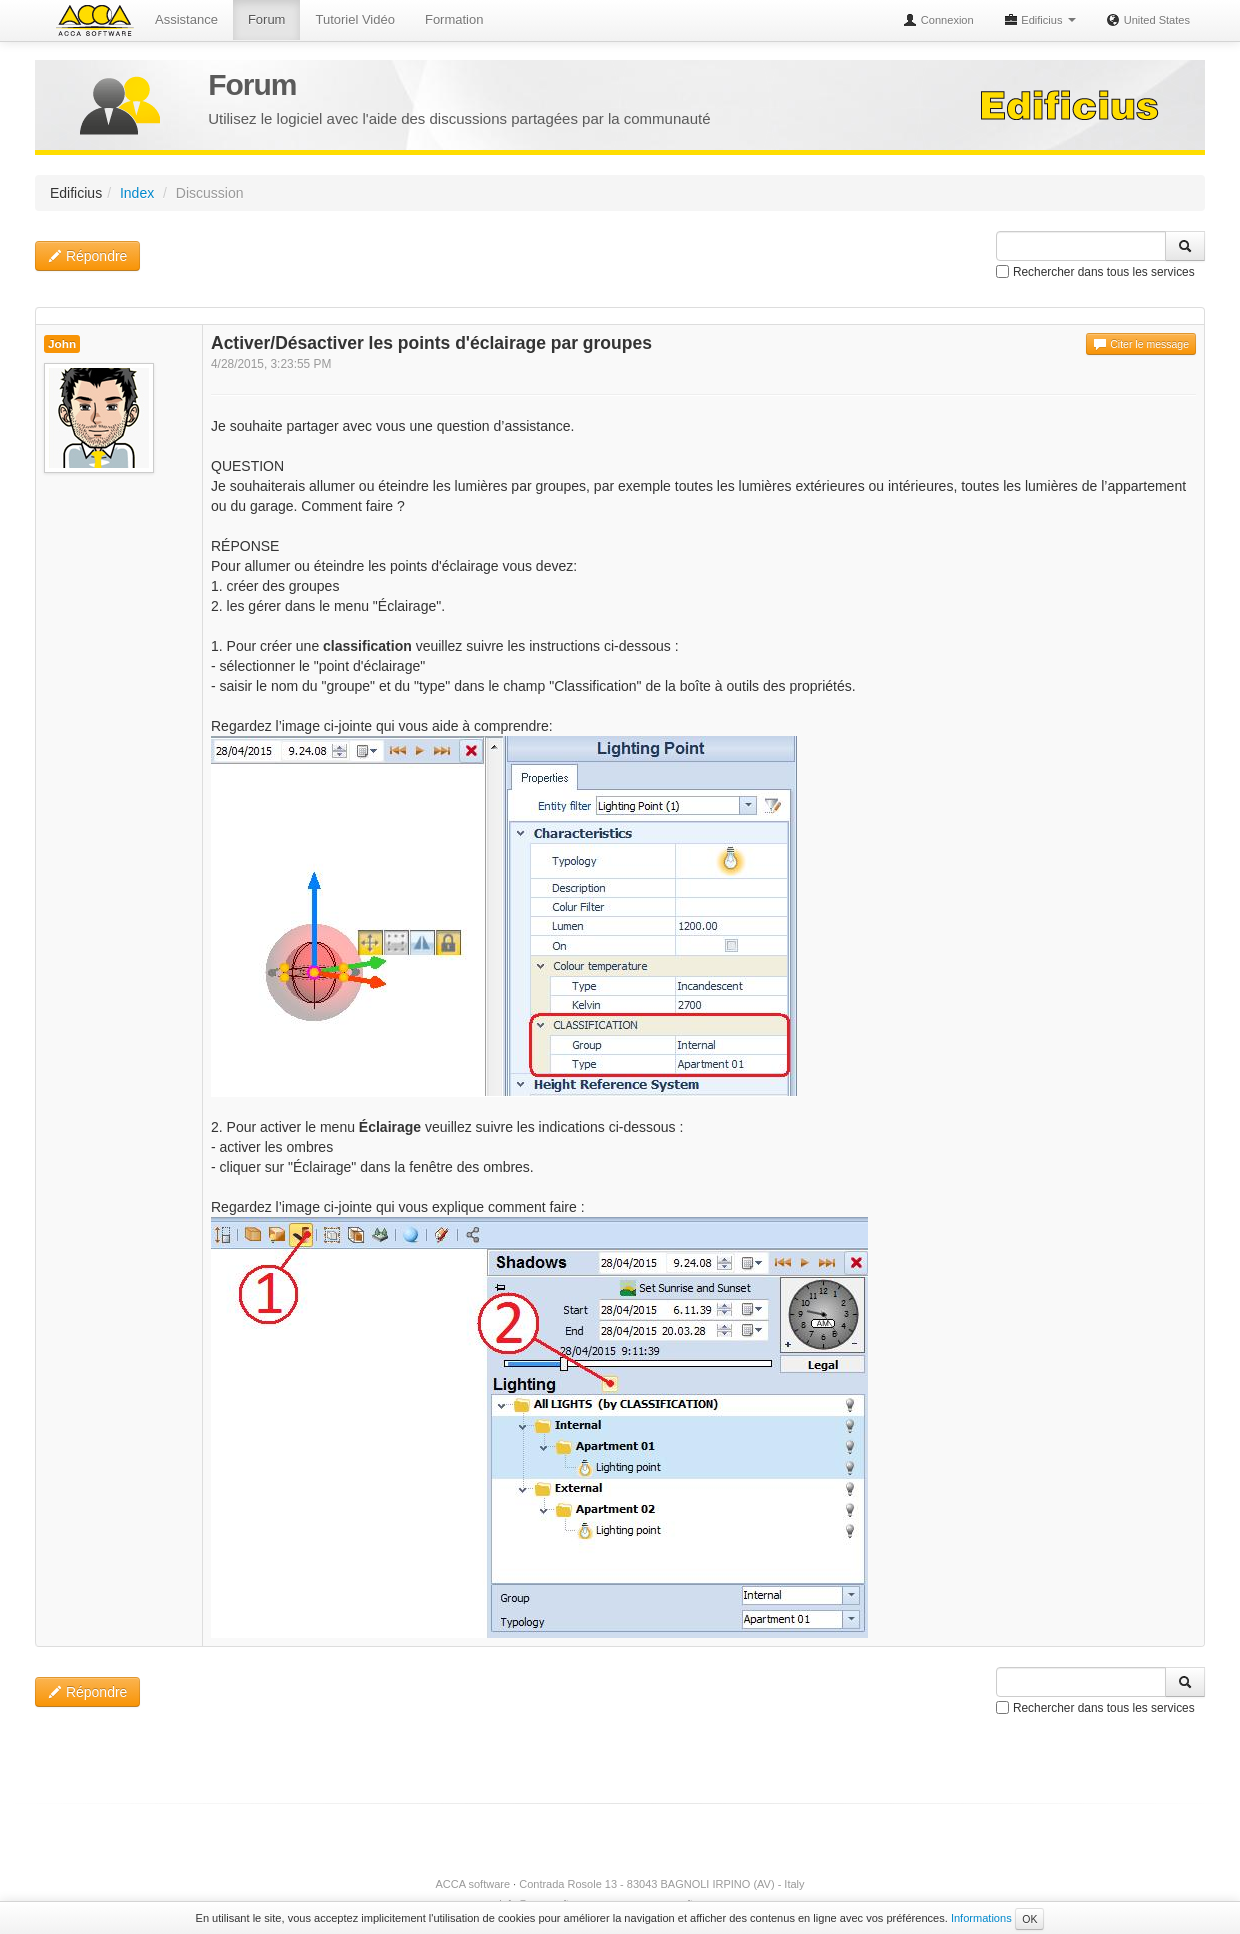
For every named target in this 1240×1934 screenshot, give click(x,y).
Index (137, 193)
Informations (981, 1918)
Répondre (87, 256)
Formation (454, 19)
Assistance (186, 19)
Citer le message (1141, 344)
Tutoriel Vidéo (355, 19)
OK (1029, 1919)
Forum (267, 19)
